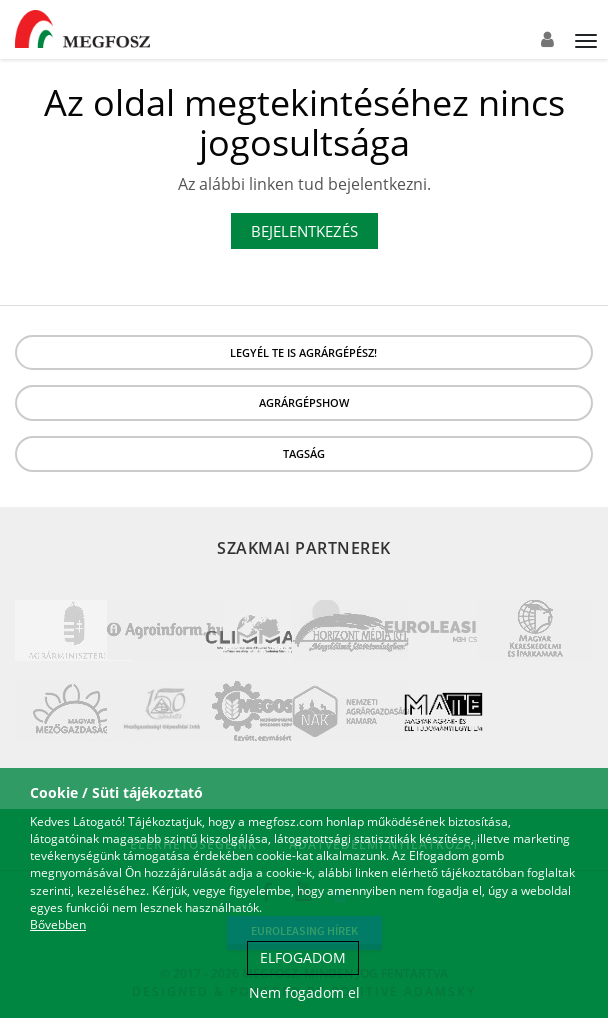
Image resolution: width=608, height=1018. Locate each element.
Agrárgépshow (304, 402)
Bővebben (58, 924)
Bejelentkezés (304, 231)
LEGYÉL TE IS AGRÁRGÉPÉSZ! (303, 352)
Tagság (304, 453)
